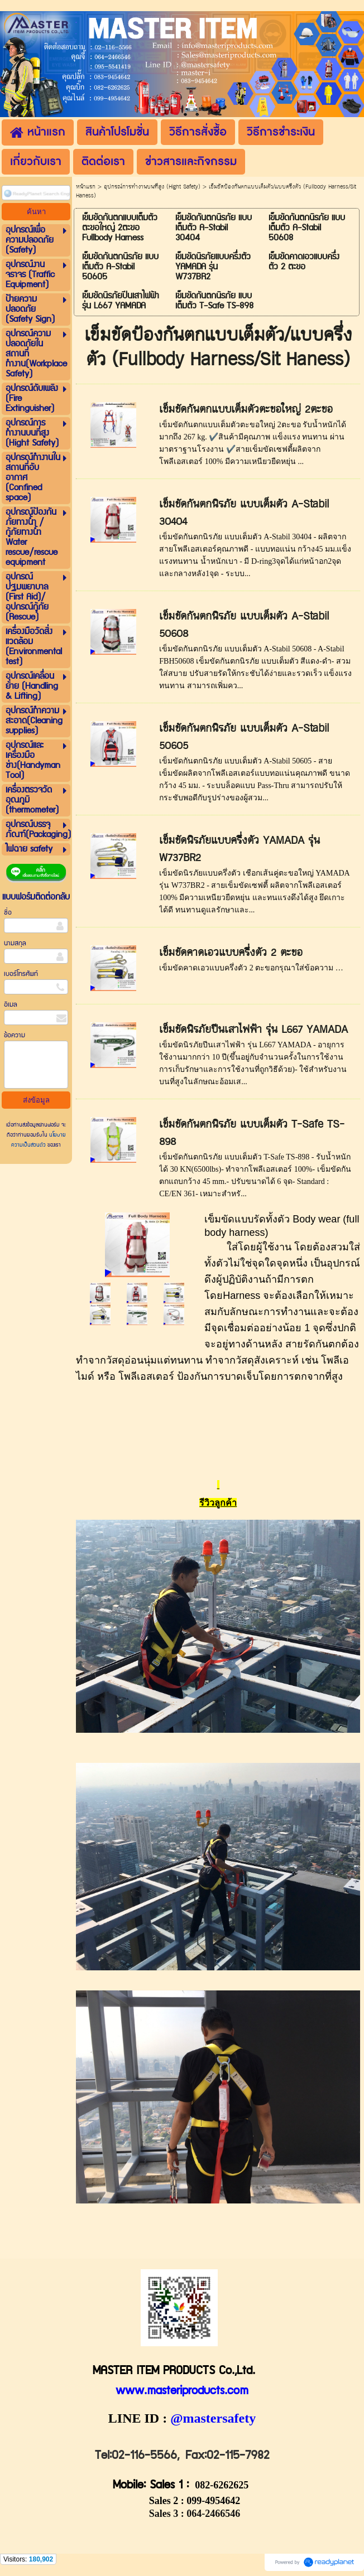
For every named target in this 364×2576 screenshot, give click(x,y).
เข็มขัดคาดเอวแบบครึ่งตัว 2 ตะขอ (231, 952)
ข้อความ (14, 1035)
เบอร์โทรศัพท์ (21, 974)
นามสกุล (15, 943)
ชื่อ (8, 913)
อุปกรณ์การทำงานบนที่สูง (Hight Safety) (152, 186)
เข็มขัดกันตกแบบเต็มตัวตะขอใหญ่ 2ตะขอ (246, 409)
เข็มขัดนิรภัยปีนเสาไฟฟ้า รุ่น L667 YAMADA (253, 1029)
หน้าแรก (85, 186)
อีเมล (10, 1005)
